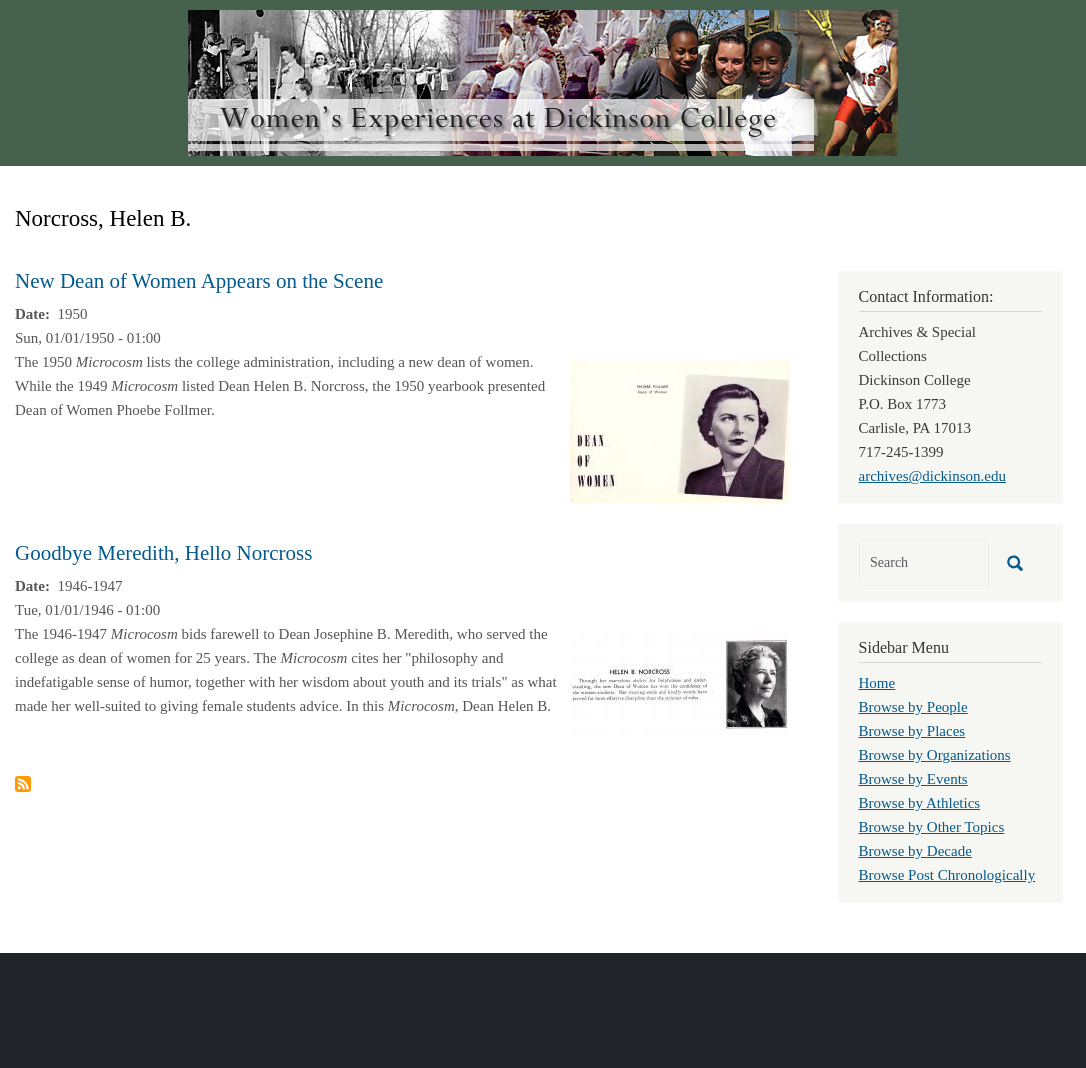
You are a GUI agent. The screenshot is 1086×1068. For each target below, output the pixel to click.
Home (877, 683)
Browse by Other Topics (932, 827)
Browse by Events (913, 779)
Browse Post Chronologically (947, 875)
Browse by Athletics (920, 803)
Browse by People (913, 707)
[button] (680, 430)
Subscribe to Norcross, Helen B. (23, 784)
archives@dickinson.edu (933, 476)
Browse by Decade (915, 851)
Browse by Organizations (935, 755)
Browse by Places (912, 731)
